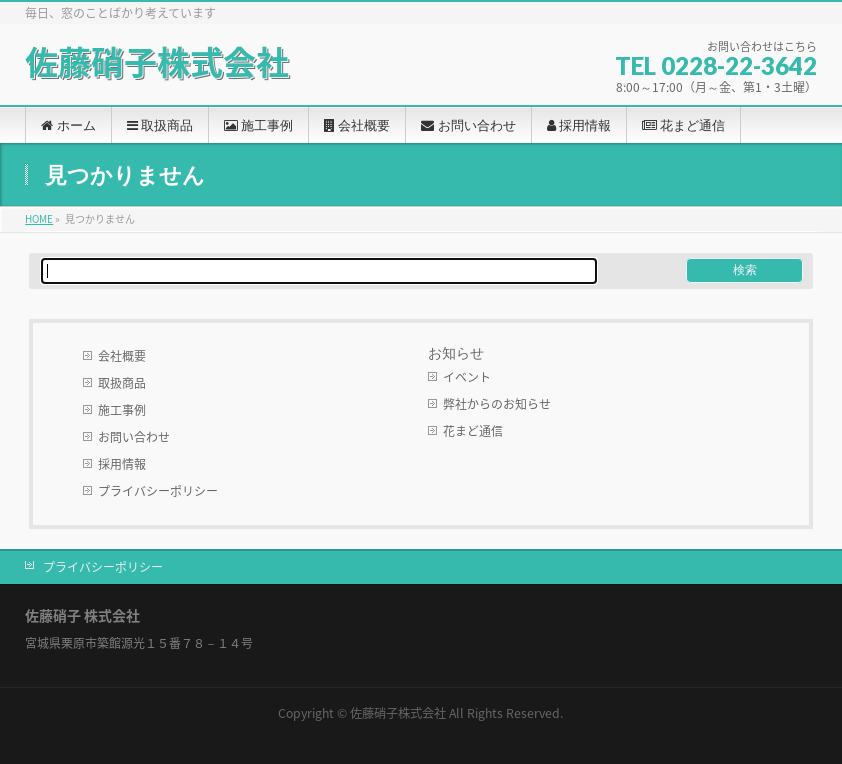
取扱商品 (122, 383)
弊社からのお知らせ (497, 404)
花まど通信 (473, 431)
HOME (39, 218)
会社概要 (122, 356)
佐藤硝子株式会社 (157, 61)
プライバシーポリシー (158, 491)
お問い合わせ (134, 437)
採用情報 (122, 464)
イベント (467, 377)
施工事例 (122, 410)
